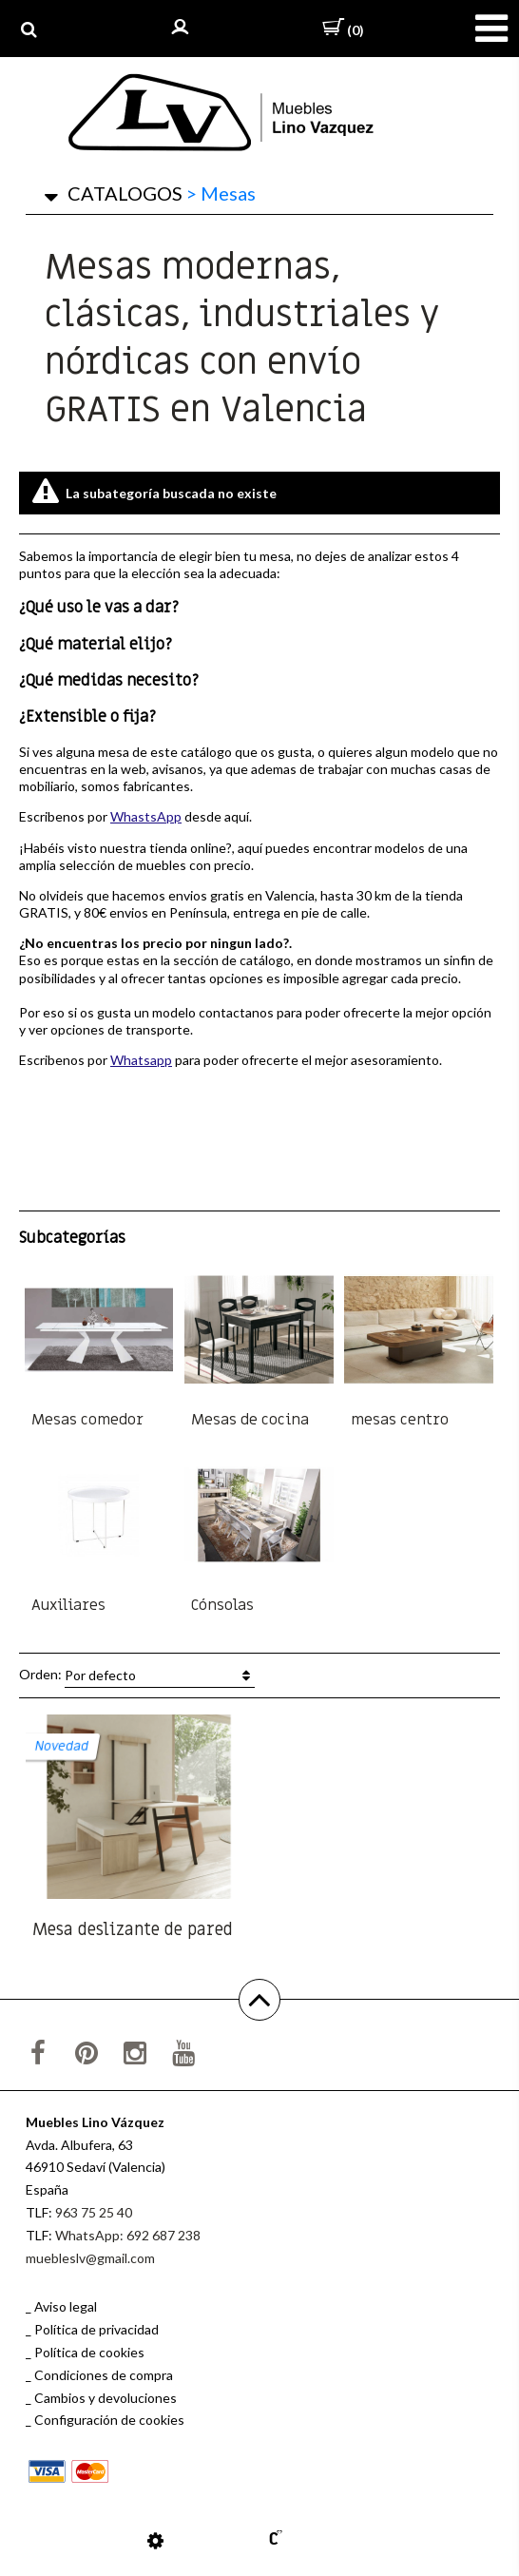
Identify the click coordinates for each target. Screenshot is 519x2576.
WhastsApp (146, 816)
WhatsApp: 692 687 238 (128, 2235)
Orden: (137, 1675)
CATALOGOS (125, 193)
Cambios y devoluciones (105, 2398)
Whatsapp (141, 1060)
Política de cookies (89, 2352)
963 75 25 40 (93, 2212)
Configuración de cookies (109, 2419)
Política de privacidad (96, 2329)
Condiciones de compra (103, 2375)
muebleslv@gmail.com (90, 2258)
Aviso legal (65, 2306)
